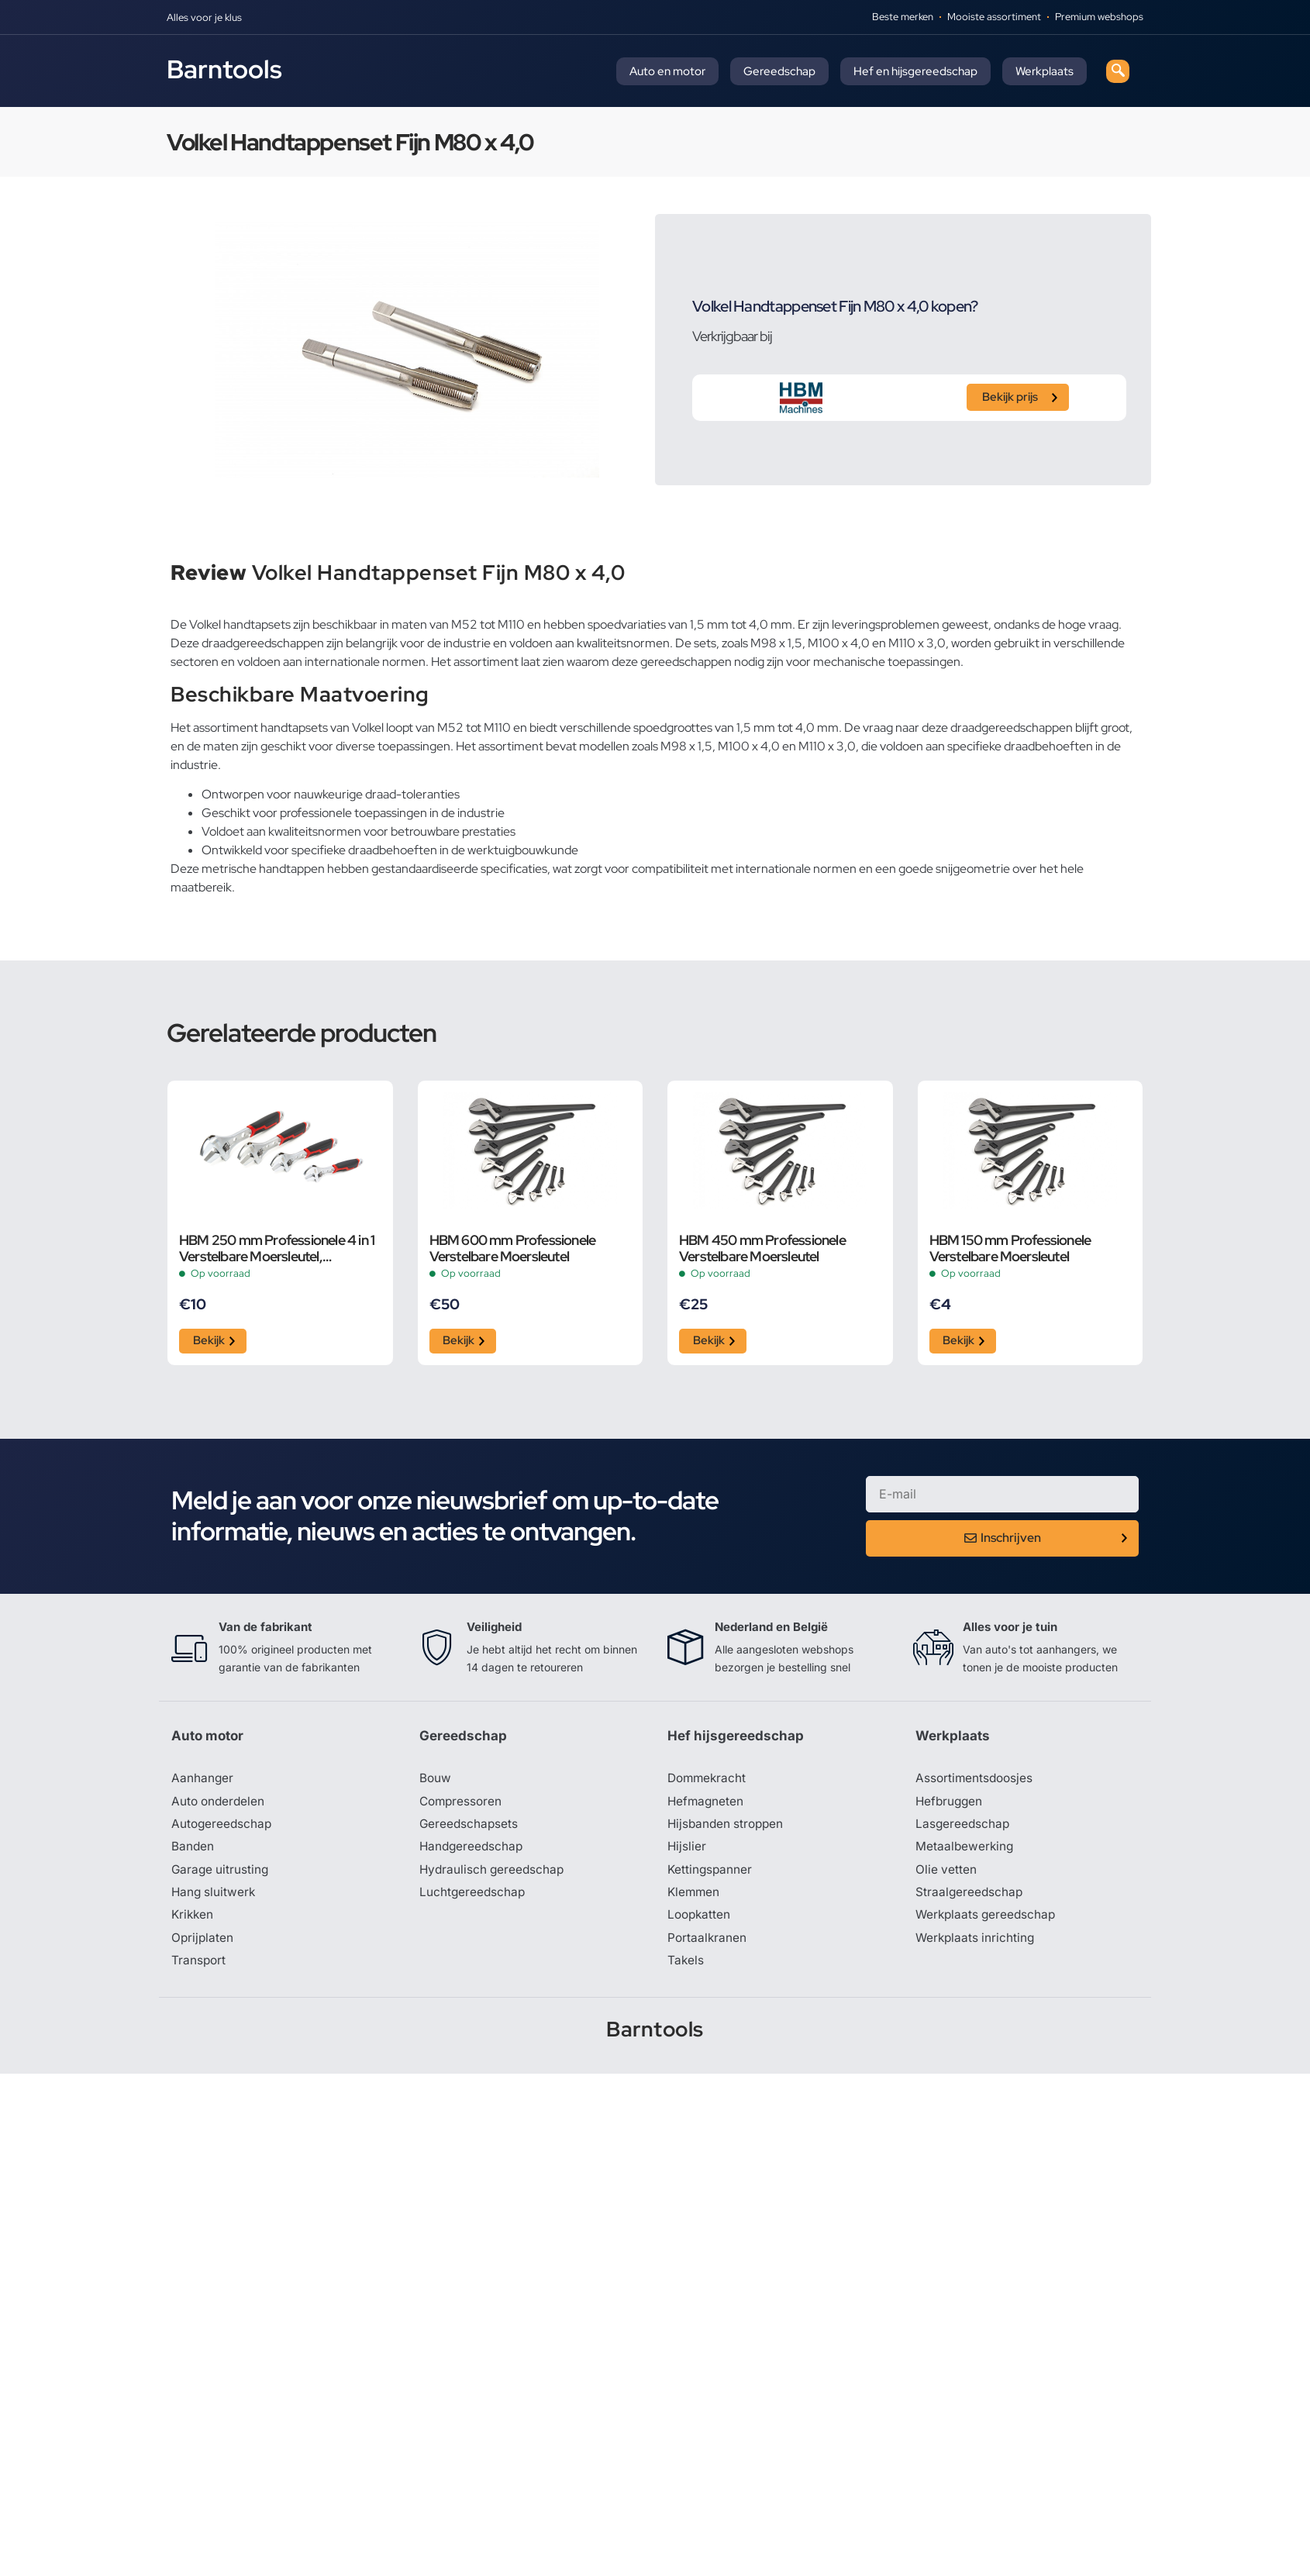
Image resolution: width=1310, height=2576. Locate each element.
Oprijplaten (203, 1944)
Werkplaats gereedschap (987, 1921)
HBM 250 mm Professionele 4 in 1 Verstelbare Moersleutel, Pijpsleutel (276, 1248)
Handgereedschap (472, 1851)
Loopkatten (700, 1921)
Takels (686, 1967)
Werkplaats (1044, 71)
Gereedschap (779, 71)
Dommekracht (708, 1781)
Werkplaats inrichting (976, 1944)
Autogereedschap (222, 1828)
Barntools (224, 69)
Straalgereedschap (970, 1897)
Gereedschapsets (469, 1828)
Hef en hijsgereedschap (915, 71)
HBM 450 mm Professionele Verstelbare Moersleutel (762, 1248)
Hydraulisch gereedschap (493, 1874)
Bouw (435, 1781)
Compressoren (462, 1804)
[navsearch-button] (1117, 71)
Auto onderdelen (219, 1804)
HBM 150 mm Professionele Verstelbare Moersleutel (1010, 1248)
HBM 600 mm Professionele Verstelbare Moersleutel (512, 1248)
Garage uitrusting (221, 1874)
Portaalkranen (707, 1944)
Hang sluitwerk (214, 1897)
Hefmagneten (706, 1804)
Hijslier (687, 1851)
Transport (199, 1967)
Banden (193, 1851)
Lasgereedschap (963, 1828)
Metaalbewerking (965, 1851)
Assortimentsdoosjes (975, 1781)
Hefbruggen (950, 1804)
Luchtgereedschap (473, 1897)
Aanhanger (202, 1781)
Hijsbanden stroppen (727, 1828)
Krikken (193, 1921)
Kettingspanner (710, 1874)
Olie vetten (946, 1874)
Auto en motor (667, 71)
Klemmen (694, 1897)
